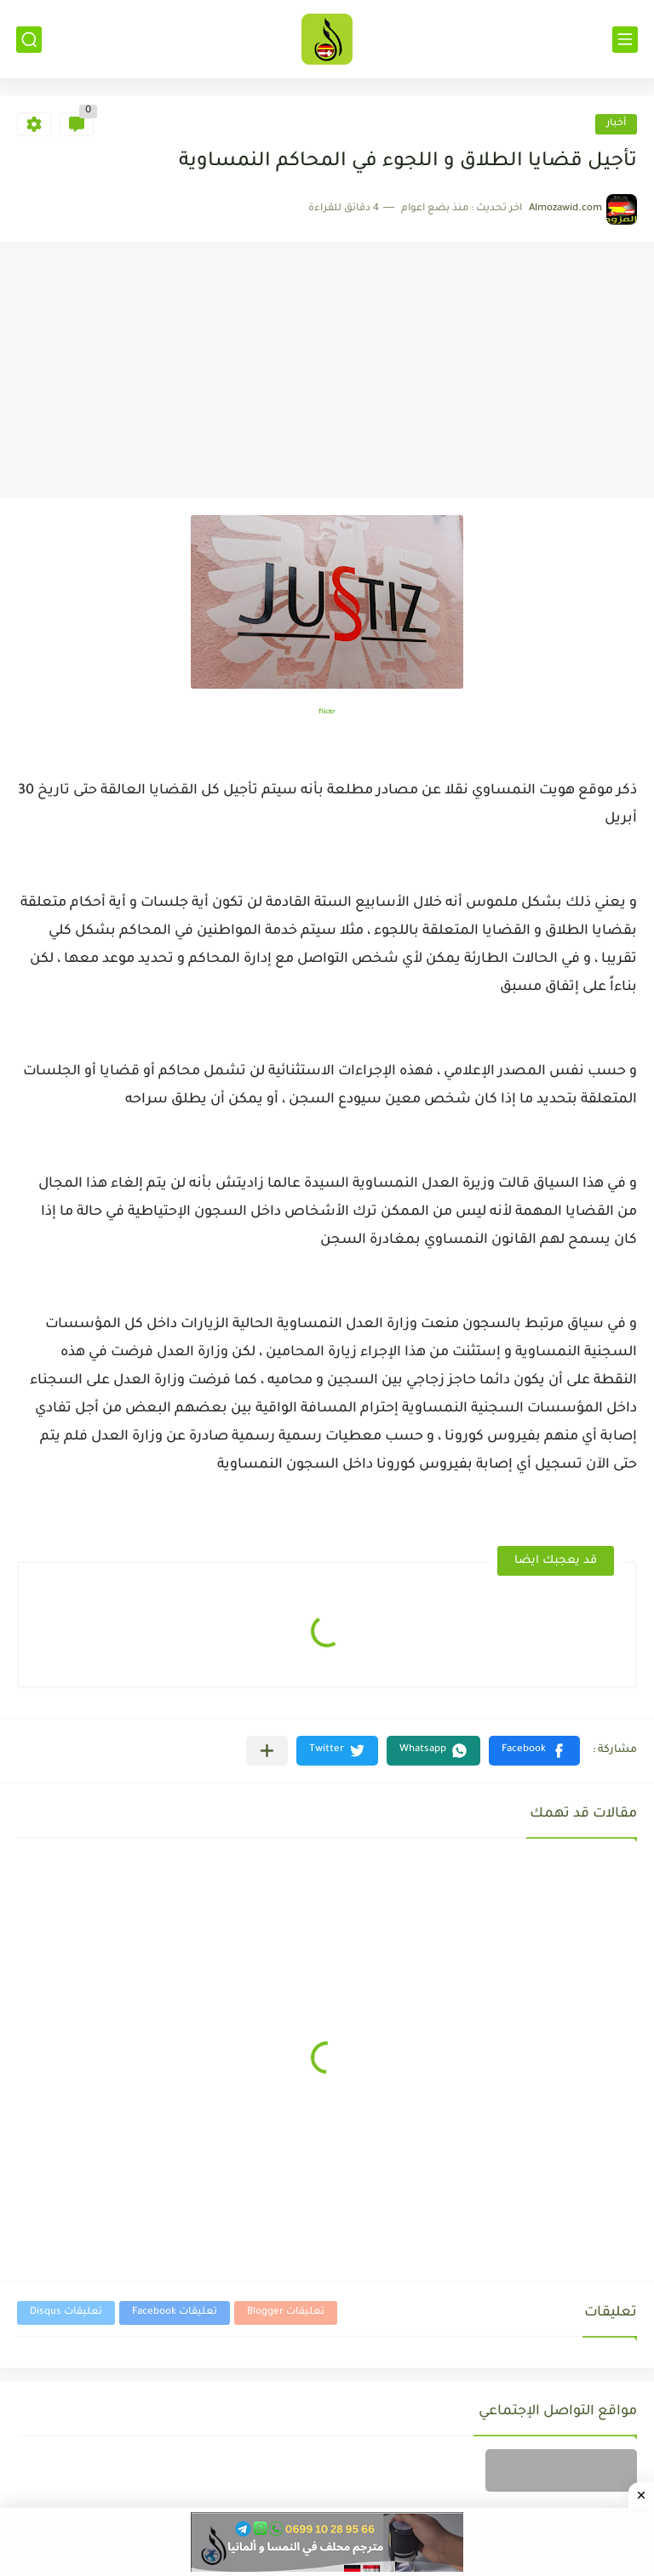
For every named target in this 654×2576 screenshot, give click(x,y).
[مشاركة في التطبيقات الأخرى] (267, 1751)
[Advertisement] (327, 370)
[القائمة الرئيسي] (625, 39)
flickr (327, 712)
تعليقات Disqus (66, 2312)
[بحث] (29, 39)
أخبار (616, 123)
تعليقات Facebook (174, 2312)
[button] (534, 1751)
